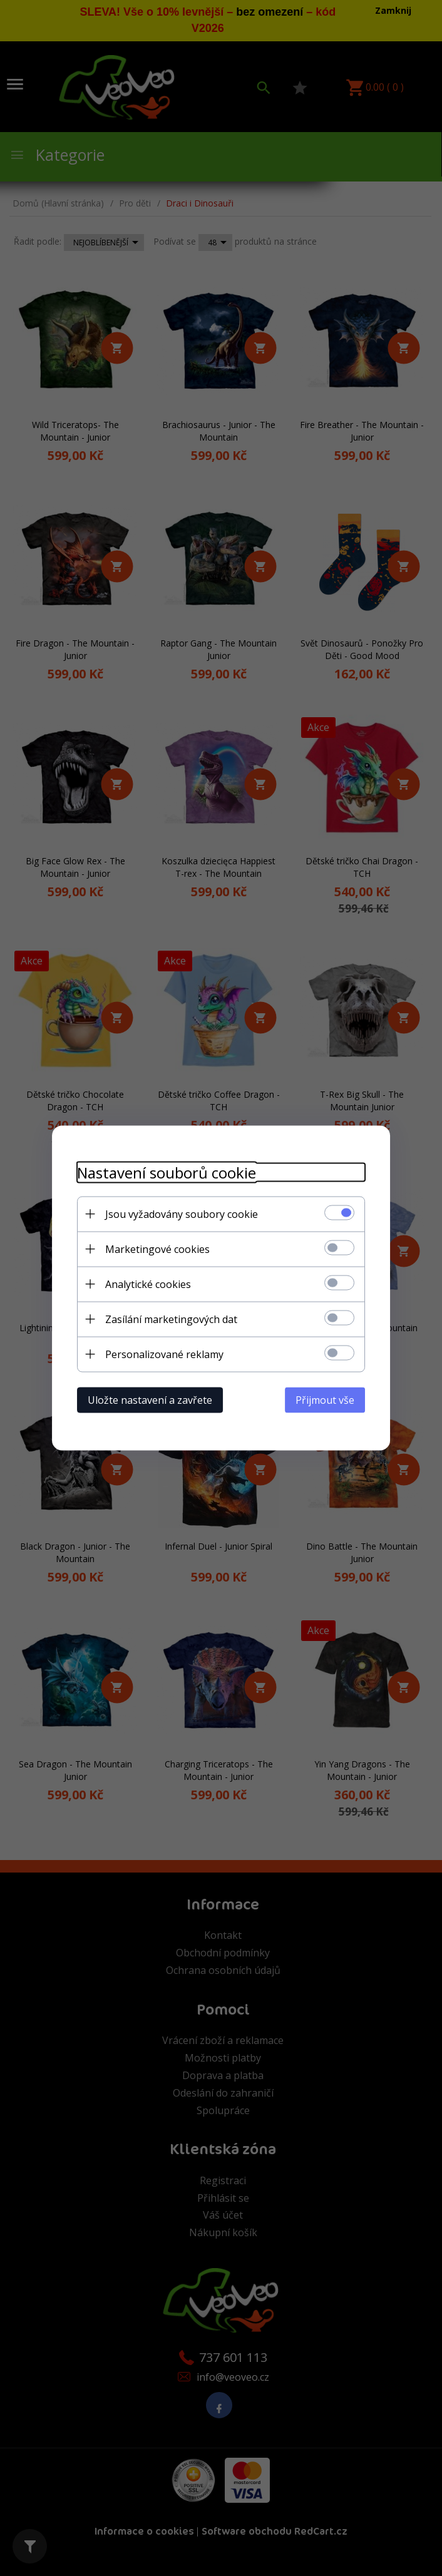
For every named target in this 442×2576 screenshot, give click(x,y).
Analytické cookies (148, 1284)
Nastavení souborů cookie (166, 1172)
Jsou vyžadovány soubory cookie (181, 1214)
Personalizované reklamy (164, 1354)
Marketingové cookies (157, 1249)
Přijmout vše (325, 1400)
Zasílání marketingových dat (171, 1319)
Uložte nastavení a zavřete (150, 1400)
